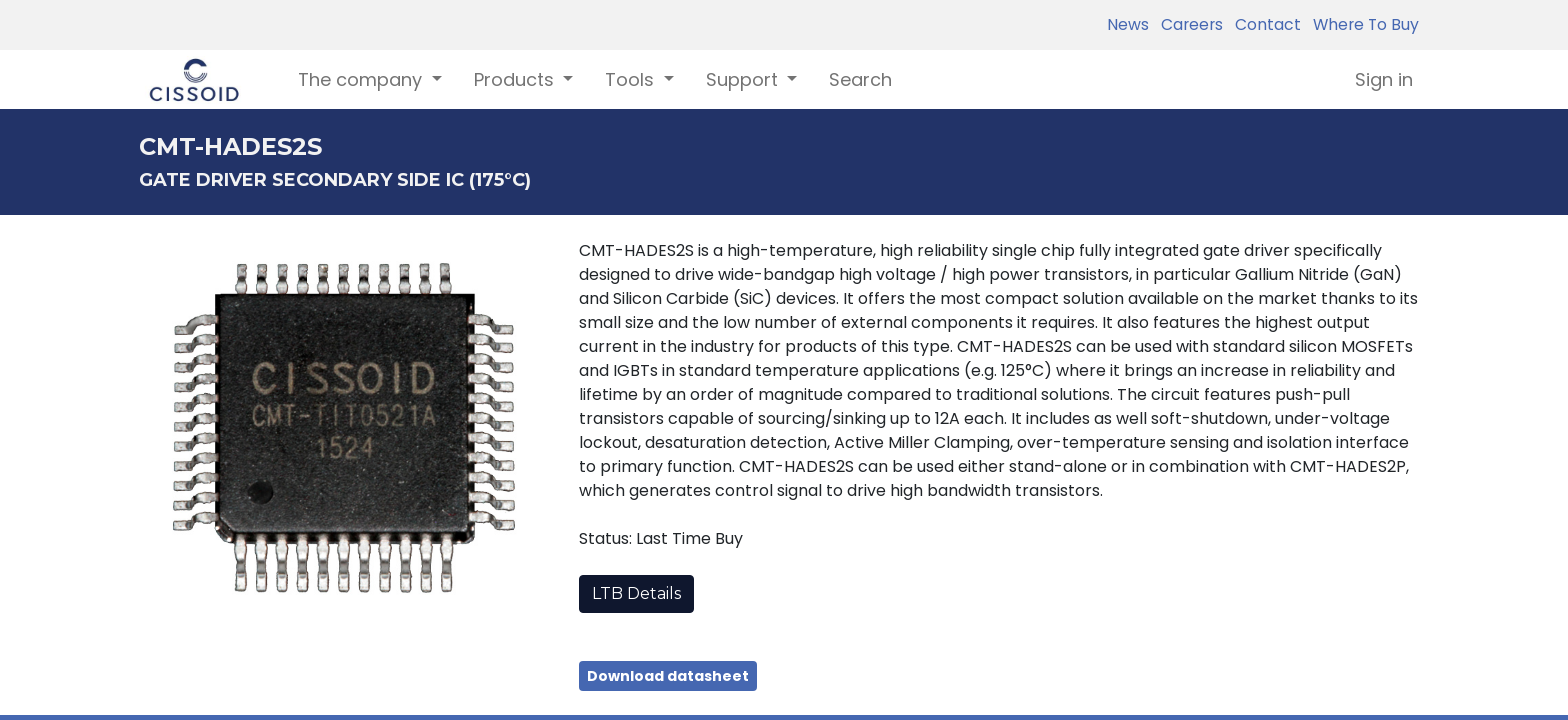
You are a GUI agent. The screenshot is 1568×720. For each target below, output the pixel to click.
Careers (1188, 24)
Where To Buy (1362, 24)
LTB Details (636, 593)
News (1128, 24)
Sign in (1384, 79)
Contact (1264, 24)
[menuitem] (860, 79)
